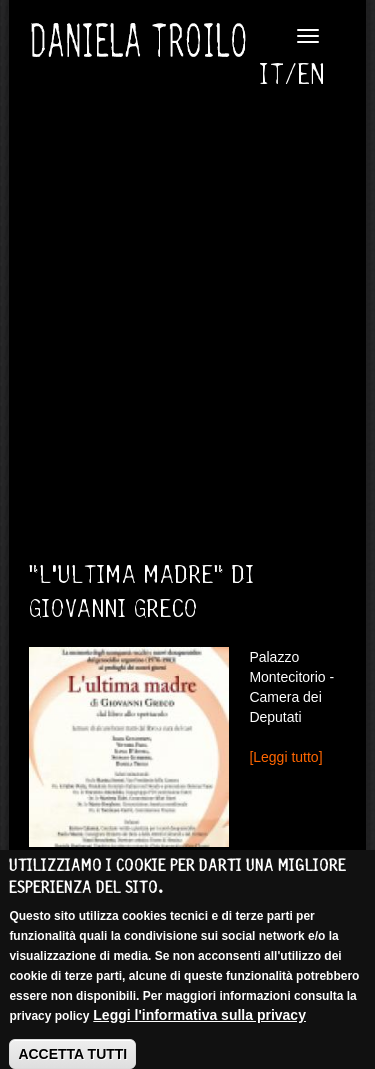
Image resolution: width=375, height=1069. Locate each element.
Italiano (278, 75)
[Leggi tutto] (285, 757)
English (312, 75)
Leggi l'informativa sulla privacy (199, 1025)
